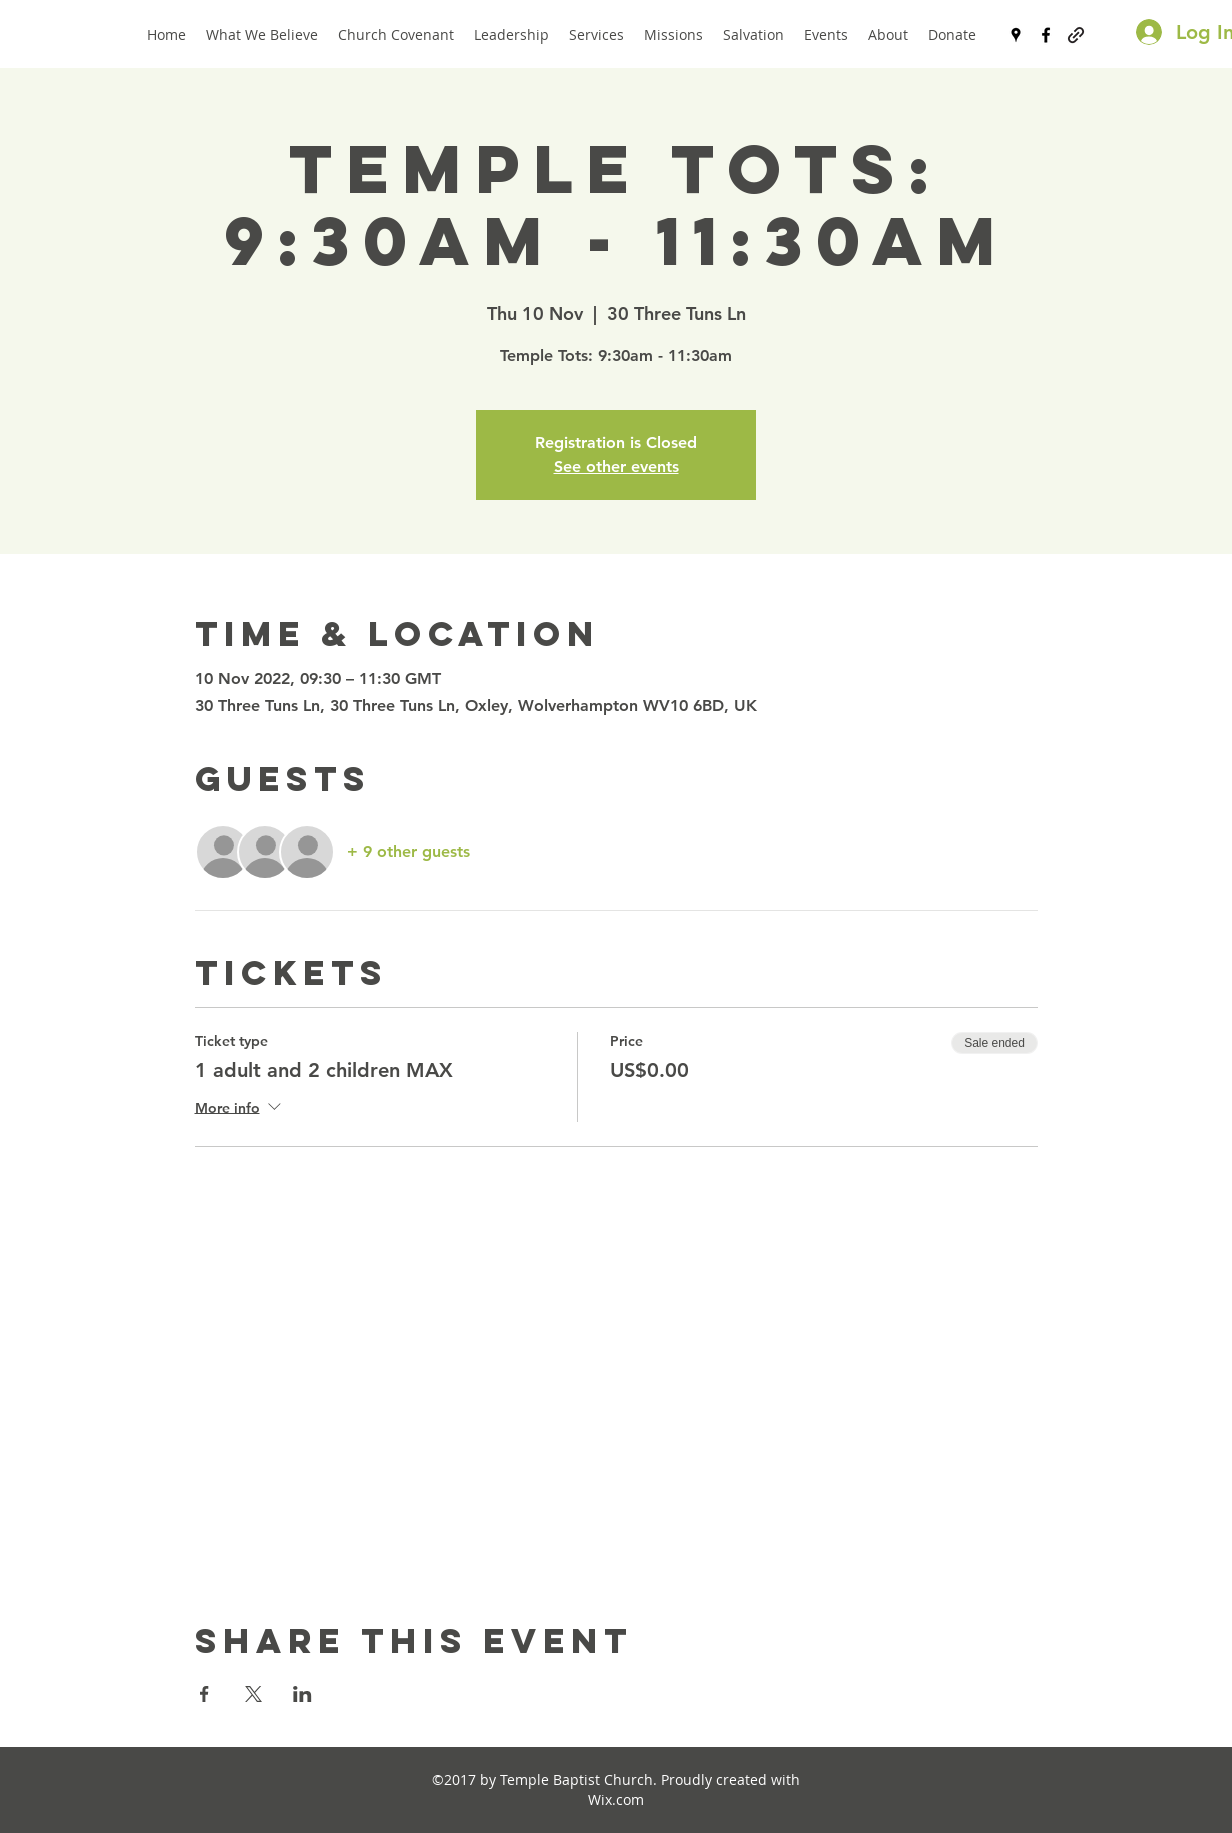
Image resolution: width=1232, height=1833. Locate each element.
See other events (616, 466)
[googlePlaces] (1016, 35)
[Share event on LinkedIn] (302, 1694)
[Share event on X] (253, 1694)
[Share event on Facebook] (204, 1694)
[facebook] (1046, 35)
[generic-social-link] (1076, 35)
